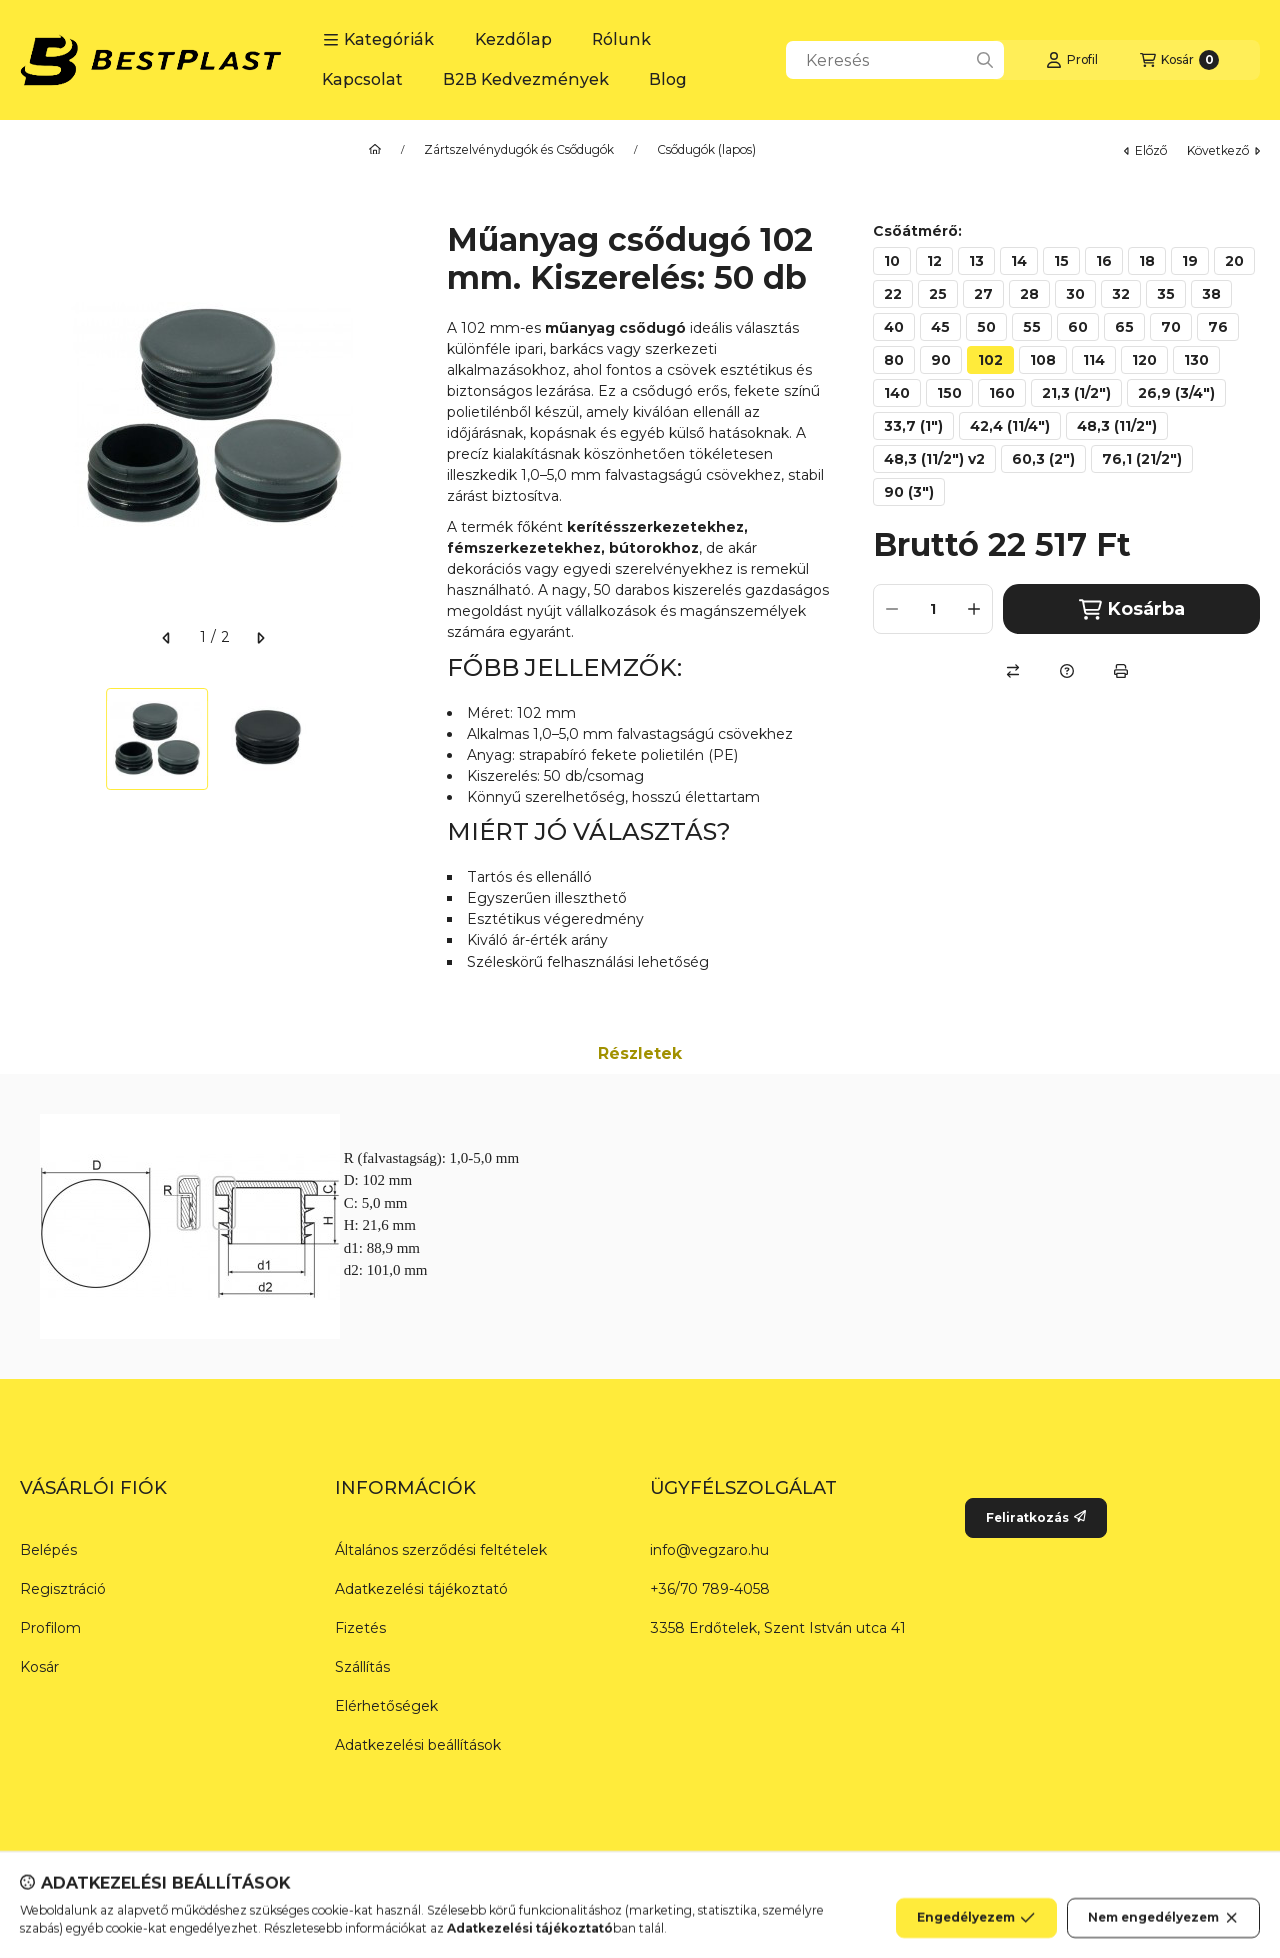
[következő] (260, 638)
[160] (1002, 393)
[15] (1061, 261)
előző (1145, 150)
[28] (1029, 294)
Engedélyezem (976, 1928)
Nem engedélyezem (1163, 1928)
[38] (1211, 294)
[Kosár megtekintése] (1179, 60)
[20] (1234, 261)
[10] (892, 261)
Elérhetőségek (386, 1706)
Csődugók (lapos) (706, 150)
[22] (893, 294)
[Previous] (30, 739)
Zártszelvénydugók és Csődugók (519, 150)
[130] (1196, 360)
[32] (1121, 294)
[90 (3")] (909, 492)
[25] (938, 294)
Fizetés (360, 1628)
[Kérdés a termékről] (1067, 671)
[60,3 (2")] (1043, 459)
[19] (1190, 261)
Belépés (48, 1550)
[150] (949, 393)
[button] (378, 40)
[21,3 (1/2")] (1076, 393)
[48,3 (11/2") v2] (934, 459)
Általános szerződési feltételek (441, 1550)
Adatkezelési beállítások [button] (418, 1745)
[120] (1144, 360)
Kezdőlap (513, 39)
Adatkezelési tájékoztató (421, 1589)
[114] (1094, 360)
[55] (1032, 327)
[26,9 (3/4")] (1176, 393)
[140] (897, 393)
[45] (940, 327)
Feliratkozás (1036, 1517)
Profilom (50, 1628)
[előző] (167, 638)
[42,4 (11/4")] (1010, 426)
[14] (1019, 261)
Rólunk (621, 39)
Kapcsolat (362, 79)
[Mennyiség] (933, 609)
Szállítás (362, 1667)
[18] (1147, 261)
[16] (1104, 261)
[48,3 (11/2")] (1117, 426)
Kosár (39, 1667)
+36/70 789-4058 (710, 1589)
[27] (983, 294)
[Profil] (1072, 60)
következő (1223, 150)
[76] (1218, 327)
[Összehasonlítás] (1013, 671)
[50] (986, 327)
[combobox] (895, 60)
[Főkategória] (375, 150)
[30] (1075, 294)
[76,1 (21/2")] (1142, 459)
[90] (941, 360)
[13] (976, 261)
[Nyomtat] (1121, 671)
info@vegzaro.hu (709, 1550)
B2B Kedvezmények (526, 79)
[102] (990, 360)
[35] (1166, 294)
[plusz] (974, 609)
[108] (1043, 360)
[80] (894, 360)
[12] (934, 261)
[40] (894, 327)
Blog (668, 79)
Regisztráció (63, 1589)
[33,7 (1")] (913, 426)
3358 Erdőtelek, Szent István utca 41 (778, 1628)
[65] (1124, 327)
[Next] (397, 739)
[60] (1078, 327)
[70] (1171, 327)
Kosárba (1132, 609)
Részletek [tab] (640, 1053)
